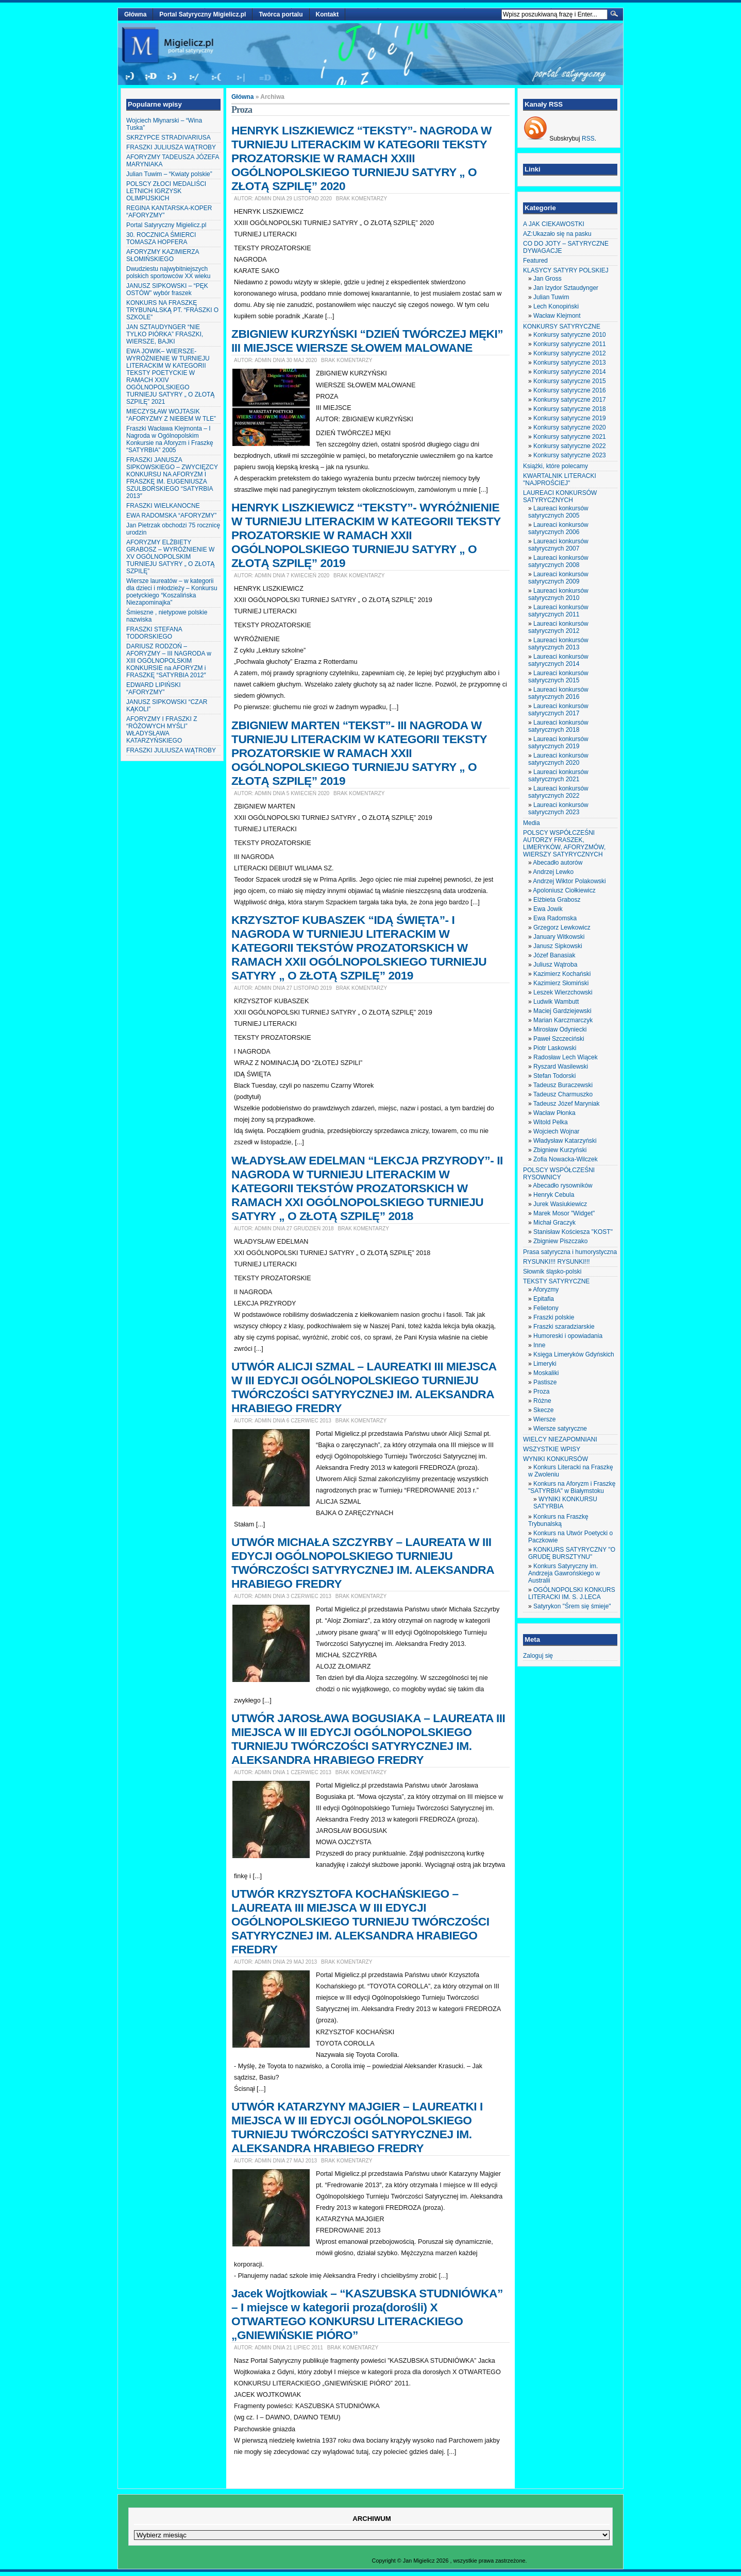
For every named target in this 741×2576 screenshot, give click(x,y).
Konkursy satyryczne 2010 (569, 334)
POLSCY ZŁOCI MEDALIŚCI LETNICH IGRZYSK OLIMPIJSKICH (166, 191)
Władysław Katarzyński (565, 1140)
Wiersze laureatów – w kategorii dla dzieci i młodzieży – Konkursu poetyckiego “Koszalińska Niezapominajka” (171, 591)
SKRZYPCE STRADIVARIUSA (168, 137)
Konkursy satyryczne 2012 (569, 353)
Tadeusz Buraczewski (563, 1085)
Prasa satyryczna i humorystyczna (570, 1252)
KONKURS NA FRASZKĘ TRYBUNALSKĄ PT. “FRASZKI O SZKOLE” (172, 310)
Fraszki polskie (553, 1317)
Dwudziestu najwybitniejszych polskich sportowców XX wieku (168, 272)
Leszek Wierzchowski (563, 992)
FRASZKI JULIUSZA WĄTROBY (171, 147)
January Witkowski (558, 936)
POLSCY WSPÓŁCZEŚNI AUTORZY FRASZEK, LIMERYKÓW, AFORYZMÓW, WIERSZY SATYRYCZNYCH (564, 843)
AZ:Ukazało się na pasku (557, 233)
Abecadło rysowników (562, 1185)
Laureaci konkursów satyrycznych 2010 (558, 594)
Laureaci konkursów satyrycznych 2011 (558, 611)
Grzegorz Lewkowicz (562, 927)
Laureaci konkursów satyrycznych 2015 (558, 676)
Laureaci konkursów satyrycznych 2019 (558, 742)
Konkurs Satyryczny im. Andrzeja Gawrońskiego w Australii (564, 1573)
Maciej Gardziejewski (562, 1011)
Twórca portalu (280, 14)
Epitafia (543, 1298)
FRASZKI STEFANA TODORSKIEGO (154, 633)
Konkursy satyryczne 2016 (569, 390)
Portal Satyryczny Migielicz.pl (202, 14)
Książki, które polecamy (555, 466)
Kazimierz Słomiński (560, 983)
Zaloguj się (538, 1655)
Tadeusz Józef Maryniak (566, 1103)
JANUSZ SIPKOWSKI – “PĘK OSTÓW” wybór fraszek (167, 289)
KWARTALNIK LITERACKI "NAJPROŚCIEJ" (559, 479)
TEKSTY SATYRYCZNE (556, 1281)
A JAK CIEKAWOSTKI (553, 224)
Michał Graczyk (554, 1222)
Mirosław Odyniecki (559, 1029)
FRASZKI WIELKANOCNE (163, 505)
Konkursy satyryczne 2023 (569, 455)
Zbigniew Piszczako (560, 1241)
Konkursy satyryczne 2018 (569, 409)
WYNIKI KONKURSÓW (555, 1459)
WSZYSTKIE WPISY (551, 1449)
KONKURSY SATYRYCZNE (561, 326)
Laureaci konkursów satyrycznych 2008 (558, 561)
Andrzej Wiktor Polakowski (569, 881)
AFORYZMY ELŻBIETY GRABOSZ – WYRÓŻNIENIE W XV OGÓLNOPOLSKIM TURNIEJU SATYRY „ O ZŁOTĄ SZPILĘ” (170, 557)
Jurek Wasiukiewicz (560, 1204)
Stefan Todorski (554, 1075)
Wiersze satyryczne (560, 1428)
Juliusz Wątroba (555, 964)
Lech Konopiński (556, 306)
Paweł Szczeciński (558, 1038)
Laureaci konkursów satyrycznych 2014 (558, 660)
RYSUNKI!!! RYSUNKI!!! (556, 1261)
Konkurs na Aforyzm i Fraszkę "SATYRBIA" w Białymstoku (571, 1487)
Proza (541, 1391)
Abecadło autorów (557, 862)
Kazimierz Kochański (562, 973)
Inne (539, 1345)
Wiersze (544, 1419)
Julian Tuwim (551, 297)
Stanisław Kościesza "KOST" (573, 1231)
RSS (588, 138)
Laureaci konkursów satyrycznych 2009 (558, 578)
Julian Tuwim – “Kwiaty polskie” (169, 174)
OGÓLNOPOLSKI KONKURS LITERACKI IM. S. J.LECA (571, 1593)
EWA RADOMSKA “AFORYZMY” (171, 515)
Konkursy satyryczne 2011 (569, 344)
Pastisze (545, 1382)
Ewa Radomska (555, 918)
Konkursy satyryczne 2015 (569, 381)
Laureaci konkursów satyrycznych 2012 (558, 627)
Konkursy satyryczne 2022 (569, 446)
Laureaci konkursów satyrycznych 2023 (558, 808)
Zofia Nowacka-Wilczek (565, 1159)
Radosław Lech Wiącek (565, 1057)
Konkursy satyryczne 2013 (569, 362)
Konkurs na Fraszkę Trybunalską (558, 1520)
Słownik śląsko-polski (552, 1271)
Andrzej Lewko (553, 871)
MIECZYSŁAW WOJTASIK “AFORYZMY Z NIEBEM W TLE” (171, 415)
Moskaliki (546, 1373)
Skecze (543, 1410)
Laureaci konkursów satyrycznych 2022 (558, 792)
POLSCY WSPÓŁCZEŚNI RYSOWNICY (559, 1173)
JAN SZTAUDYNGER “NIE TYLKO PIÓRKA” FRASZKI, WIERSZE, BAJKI (164, 334)
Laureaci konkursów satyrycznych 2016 (558, 693)
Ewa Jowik (548, 909)
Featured (535, 260)
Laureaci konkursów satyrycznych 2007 (558, 545)
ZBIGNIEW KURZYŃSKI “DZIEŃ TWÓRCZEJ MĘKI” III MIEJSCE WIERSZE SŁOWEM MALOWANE (367, 340)
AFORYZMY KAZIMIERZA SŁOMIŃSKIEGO (162, 255)
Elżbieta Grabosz (556, 899)
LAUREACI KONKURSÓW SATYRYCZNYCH (560, 496)
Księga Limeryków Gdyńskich (573, 1354)
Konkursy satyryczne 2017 (569, 399)
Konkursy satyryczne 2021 (569, 436)
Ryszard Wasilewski (560, 1066)
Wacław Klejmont (557, 315)
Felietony (546, 1308)
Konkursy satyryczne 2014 (569, 371)
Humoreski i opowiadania (567, 1335)
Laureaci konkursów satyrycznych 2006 (558, 528)
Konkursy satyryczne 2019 (569, 418)
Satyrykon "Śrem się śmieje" (572, 1606)
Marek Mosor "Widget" (564, 1213)
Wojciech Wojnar (556, 1131)
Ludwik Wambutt (556, 1001)
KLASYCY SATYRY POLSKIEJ (566, 270)
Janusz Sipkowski (557, 946)
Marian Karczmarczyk (563, 1020)
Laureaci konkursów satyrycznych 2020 (558, 759)
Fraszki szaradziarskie (564, 1326)
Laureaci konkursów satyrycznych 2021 (558, 775)
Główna (135, 14)
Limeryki (545, 1363)
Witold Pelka (550, 1122)
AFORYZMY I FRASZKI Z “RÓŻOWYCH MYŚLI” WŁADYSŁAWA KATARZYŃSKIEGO (161, 729)
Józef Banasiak (554, 955)
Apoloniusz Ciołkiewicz (564, 890)
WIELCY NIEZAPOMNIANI (560, 1439)
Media (531, 823)
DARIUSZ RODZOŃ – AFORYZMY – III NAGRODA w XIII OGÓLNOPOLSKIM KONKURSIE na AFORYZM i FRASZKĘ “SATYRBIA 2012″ (168, 661)
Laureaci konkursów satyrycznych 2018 (558, 726)
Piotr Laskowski (554, 1048)
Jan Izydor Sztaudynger (565, 287)
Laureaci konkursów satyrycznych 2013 (558, 644)
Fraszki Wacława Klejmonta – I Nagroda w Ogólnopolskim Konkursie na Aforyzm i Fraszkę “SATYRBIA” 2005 (169, 439)
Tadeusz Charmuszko (563, 1094)
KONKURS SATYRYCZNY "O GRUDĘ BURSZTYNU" (571, 1553)
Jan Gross (547, 278)
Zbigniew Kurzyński (559, 1150)
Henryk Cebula (553, 1194)
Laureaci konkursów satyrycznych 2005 (558, 512)
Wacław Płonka (554, 1113)
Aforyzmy (546, 1289)
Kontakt (327, 14)
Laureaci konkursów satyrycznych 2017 (558, 709)
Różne (542, 1400)
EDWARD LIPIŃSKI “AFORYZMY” (153, 688)
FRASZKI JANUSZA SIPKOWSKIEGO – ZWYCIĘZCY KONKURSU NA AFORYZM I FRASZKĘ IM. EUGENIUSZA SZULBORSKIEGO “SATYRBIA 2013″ (172, 478)
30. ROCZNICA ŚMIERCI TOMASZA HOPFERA (161, 238)
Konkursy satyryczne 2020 (569, 427)
